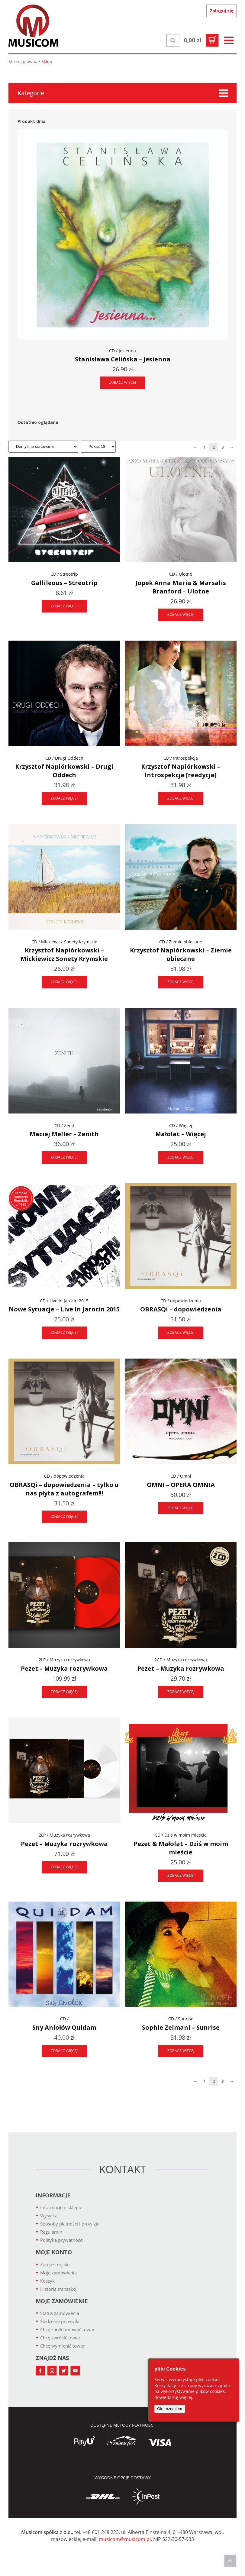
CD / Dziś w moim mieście (181, 1835)
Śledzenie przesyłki (59, 2321)
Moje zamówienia (58, 2273)
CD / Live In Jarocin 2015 (64, 1301)
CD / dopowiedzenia (180, 1301)
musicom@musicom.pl (125, 2539)
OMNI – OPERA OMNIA (181, 1485)
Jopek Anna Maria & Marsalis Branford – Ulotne (180, 587)
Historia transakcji (59, 2289)
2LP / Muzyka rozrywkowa (64, 1660)
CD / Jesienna (122, 351)
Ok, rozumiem (169, 2408)
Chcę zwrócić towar (60, 2338)
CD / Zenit (64, 1125)
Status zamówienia (59, 2313)
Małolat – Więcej (180, 1134)
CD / (64, 2019)
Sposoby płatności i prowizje (69, 2224)
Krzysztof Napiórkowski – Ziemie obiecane (181, 954)
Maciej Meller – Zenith (64, 1134)
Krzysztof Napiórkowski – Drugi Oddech (64, 770)
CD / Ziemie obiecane (180, 942)
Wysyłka (48, 2215)
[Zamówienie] (43, 447)
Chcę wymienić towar (62, 2346)
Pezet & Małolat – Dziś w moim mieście (181, 1848)
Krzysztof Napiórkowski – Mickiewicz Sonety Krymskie (64, 954)
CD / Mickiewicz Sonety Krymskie (64, 942)
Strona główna (22, 61)
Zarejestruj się (54, 2264)
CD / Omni (180, 1476)
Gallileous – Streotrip (64, 583)
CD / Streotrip (64, 574)
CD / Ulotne (180, 574)
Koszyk (47, 2281)
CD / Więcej (180, 1125)
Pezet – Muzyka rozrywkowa (64, 1668)
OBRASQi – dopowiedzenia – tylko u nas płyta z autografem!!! (64, 1489)
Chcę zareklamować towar (67, 2329)
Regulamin (51, 2232)
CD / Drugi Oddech (64, 758)
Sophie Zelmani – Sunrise (181, 2027)
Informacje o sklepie (61, 2207)
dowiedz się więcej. (173, 2397)
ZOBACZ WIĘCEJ (122, 382)
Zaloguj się (221, 11)
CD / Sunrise (180, 2019)
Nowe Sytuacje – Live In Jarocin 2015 (64, 1309)
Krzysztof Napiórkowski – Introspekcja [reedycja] (180, 770)
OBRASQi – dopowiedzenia (180, 1309)
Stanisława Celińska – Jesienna (122, 359)
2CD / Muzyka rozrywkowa (180, 1660)
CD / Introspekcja (180, 758)
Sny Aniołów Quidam (64, 2027)
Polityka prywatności (61, 2240)
